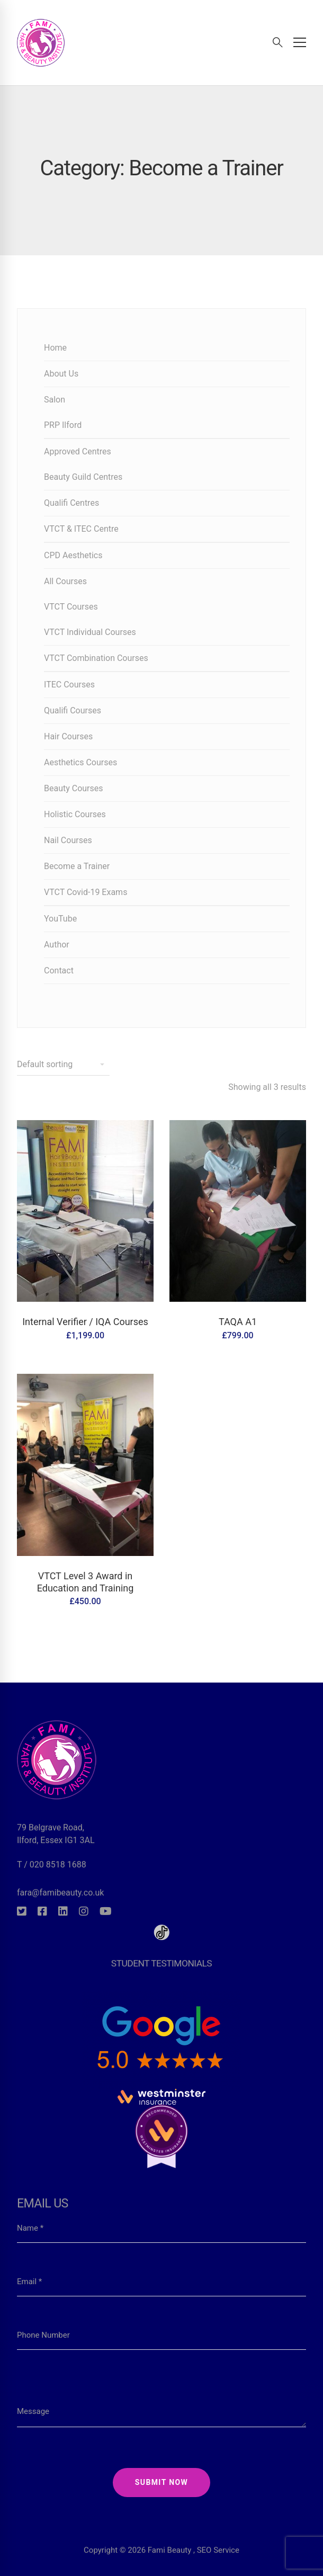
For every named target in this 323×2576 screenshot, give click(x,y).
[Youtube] (105, 1911)
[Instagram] (84, 1911)
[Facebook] (42, 1911)
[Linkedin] (63, 1911)
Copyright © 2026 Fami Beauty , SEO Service (161, 2528)
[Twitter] (22, 1911)
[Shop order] (63, 1065)
